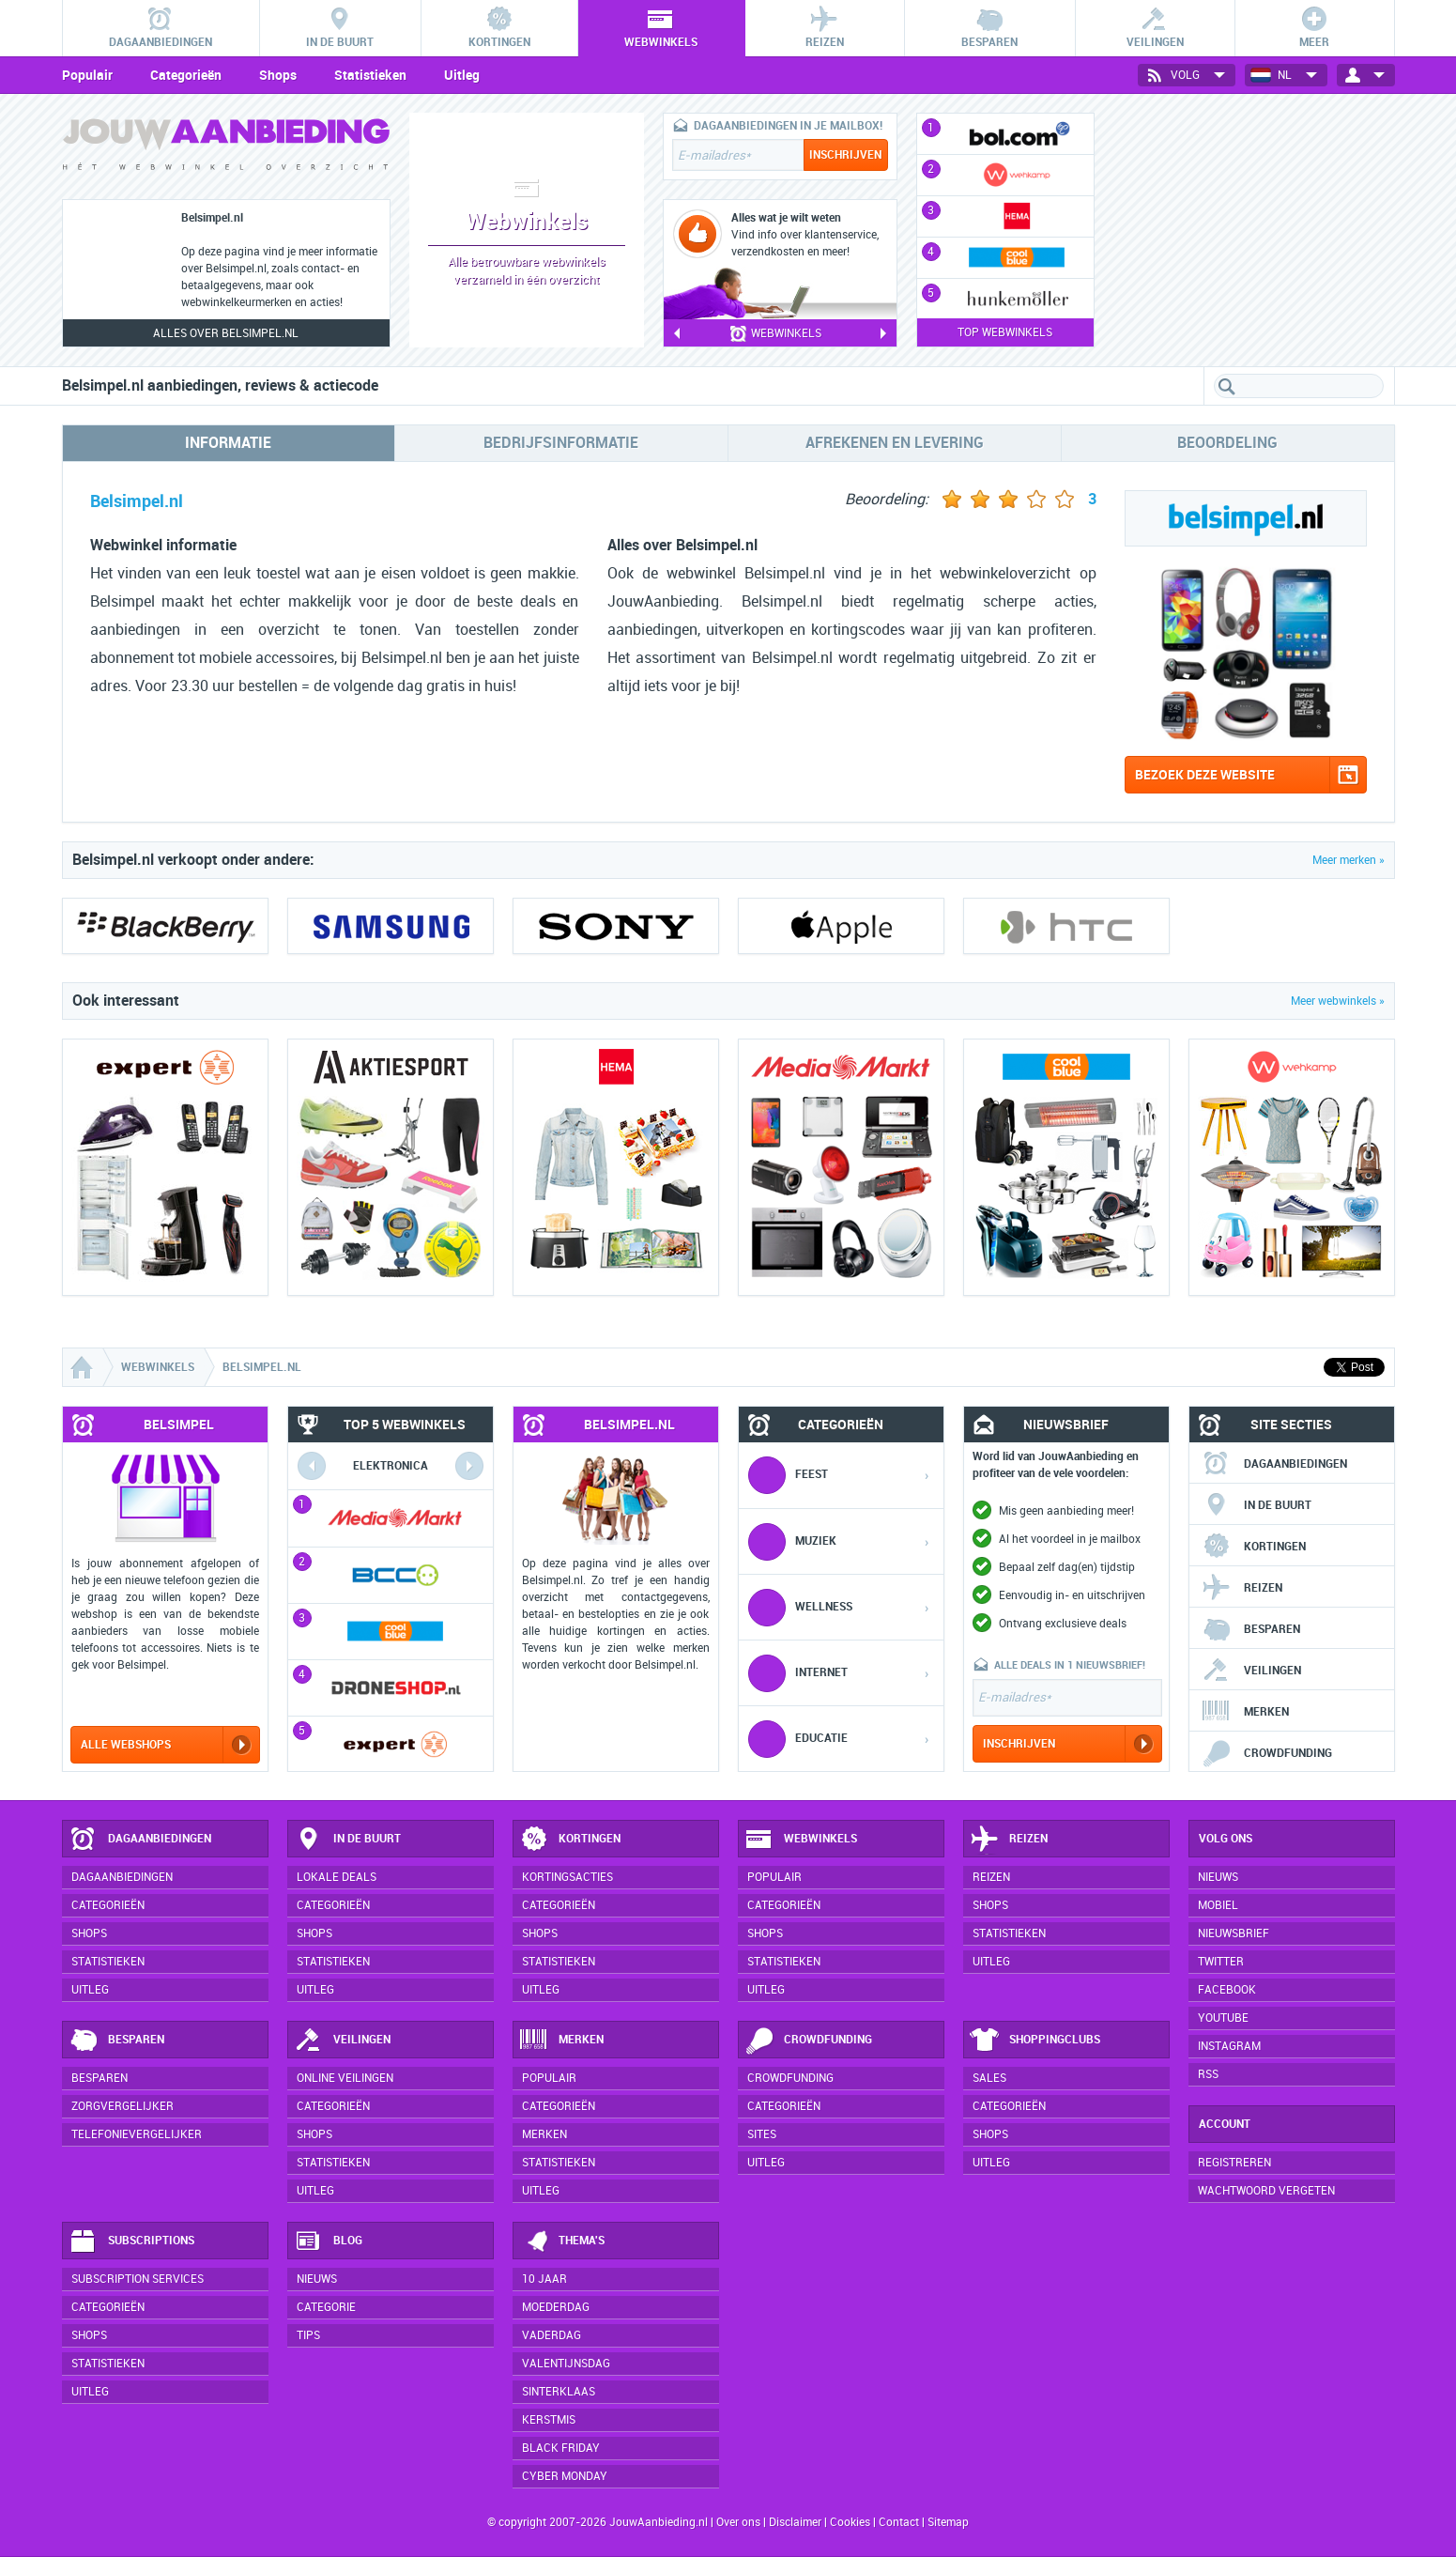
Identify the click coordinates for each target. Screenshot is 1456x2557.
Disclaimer (795, 2522)
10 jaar (544, 2279)
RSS (1208, 2074)
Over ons (738, 2522)
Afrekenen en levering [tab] (894, 443)
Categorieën (186, 75)
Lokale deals (336, 1877)
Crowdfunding (1267, 1753)
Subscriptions (131, 2241)
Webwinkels (800, 1840)
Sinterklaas (558, 2391)
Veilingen (1251, 1671)
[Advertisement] (1254, 230)
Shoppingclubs (1035, 2041)
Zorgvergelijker (122, 2106)
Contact (899, 2522)
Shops (278, 75)
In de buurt (1256, 1505)
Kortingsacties (567, 1877)
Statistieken (370, 75)
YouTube (1223, 2018)
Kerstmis (548, 2419)
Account (1224, 2124)
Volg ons (1225, 1838)
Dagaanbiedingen (1274, 1464)
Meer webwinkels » (1338, 1001)
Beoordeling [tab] (1227, 443)
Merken (1245, 1712)
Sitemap (948, 2522)
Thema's (562, 2241)
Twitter (1221, 1961)
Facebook (1227, 1989)
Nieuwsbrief (1233, 1933)
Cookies (848, 2522)
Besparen (1251, 1629)
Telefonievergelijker (136, 2134)
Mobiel (1218, 1905)
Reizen (1242, 1588)
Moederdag (556, 2307)
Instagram (1229, 2046)
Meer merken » (1348, 860)
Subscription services (137, 2279)
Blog (328, 2241)
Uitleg (462, 75)
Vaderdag (551, 2335)
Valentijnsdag (566, 2363)
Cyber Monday (564, 2476)
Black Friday (561, 2448)
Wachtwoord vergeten (1266, 2190)
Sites (761, 2134)
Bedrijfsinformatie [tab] (560, 443)
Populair (87, 75)
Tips (308, 2335)
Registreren (1234, 2162)
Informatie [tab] (228, 443)
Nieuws (317, 2279)
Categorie (326, 2307)
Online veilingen (345, 2078)
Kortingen (1254, 1547)
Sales (989, 2078)
